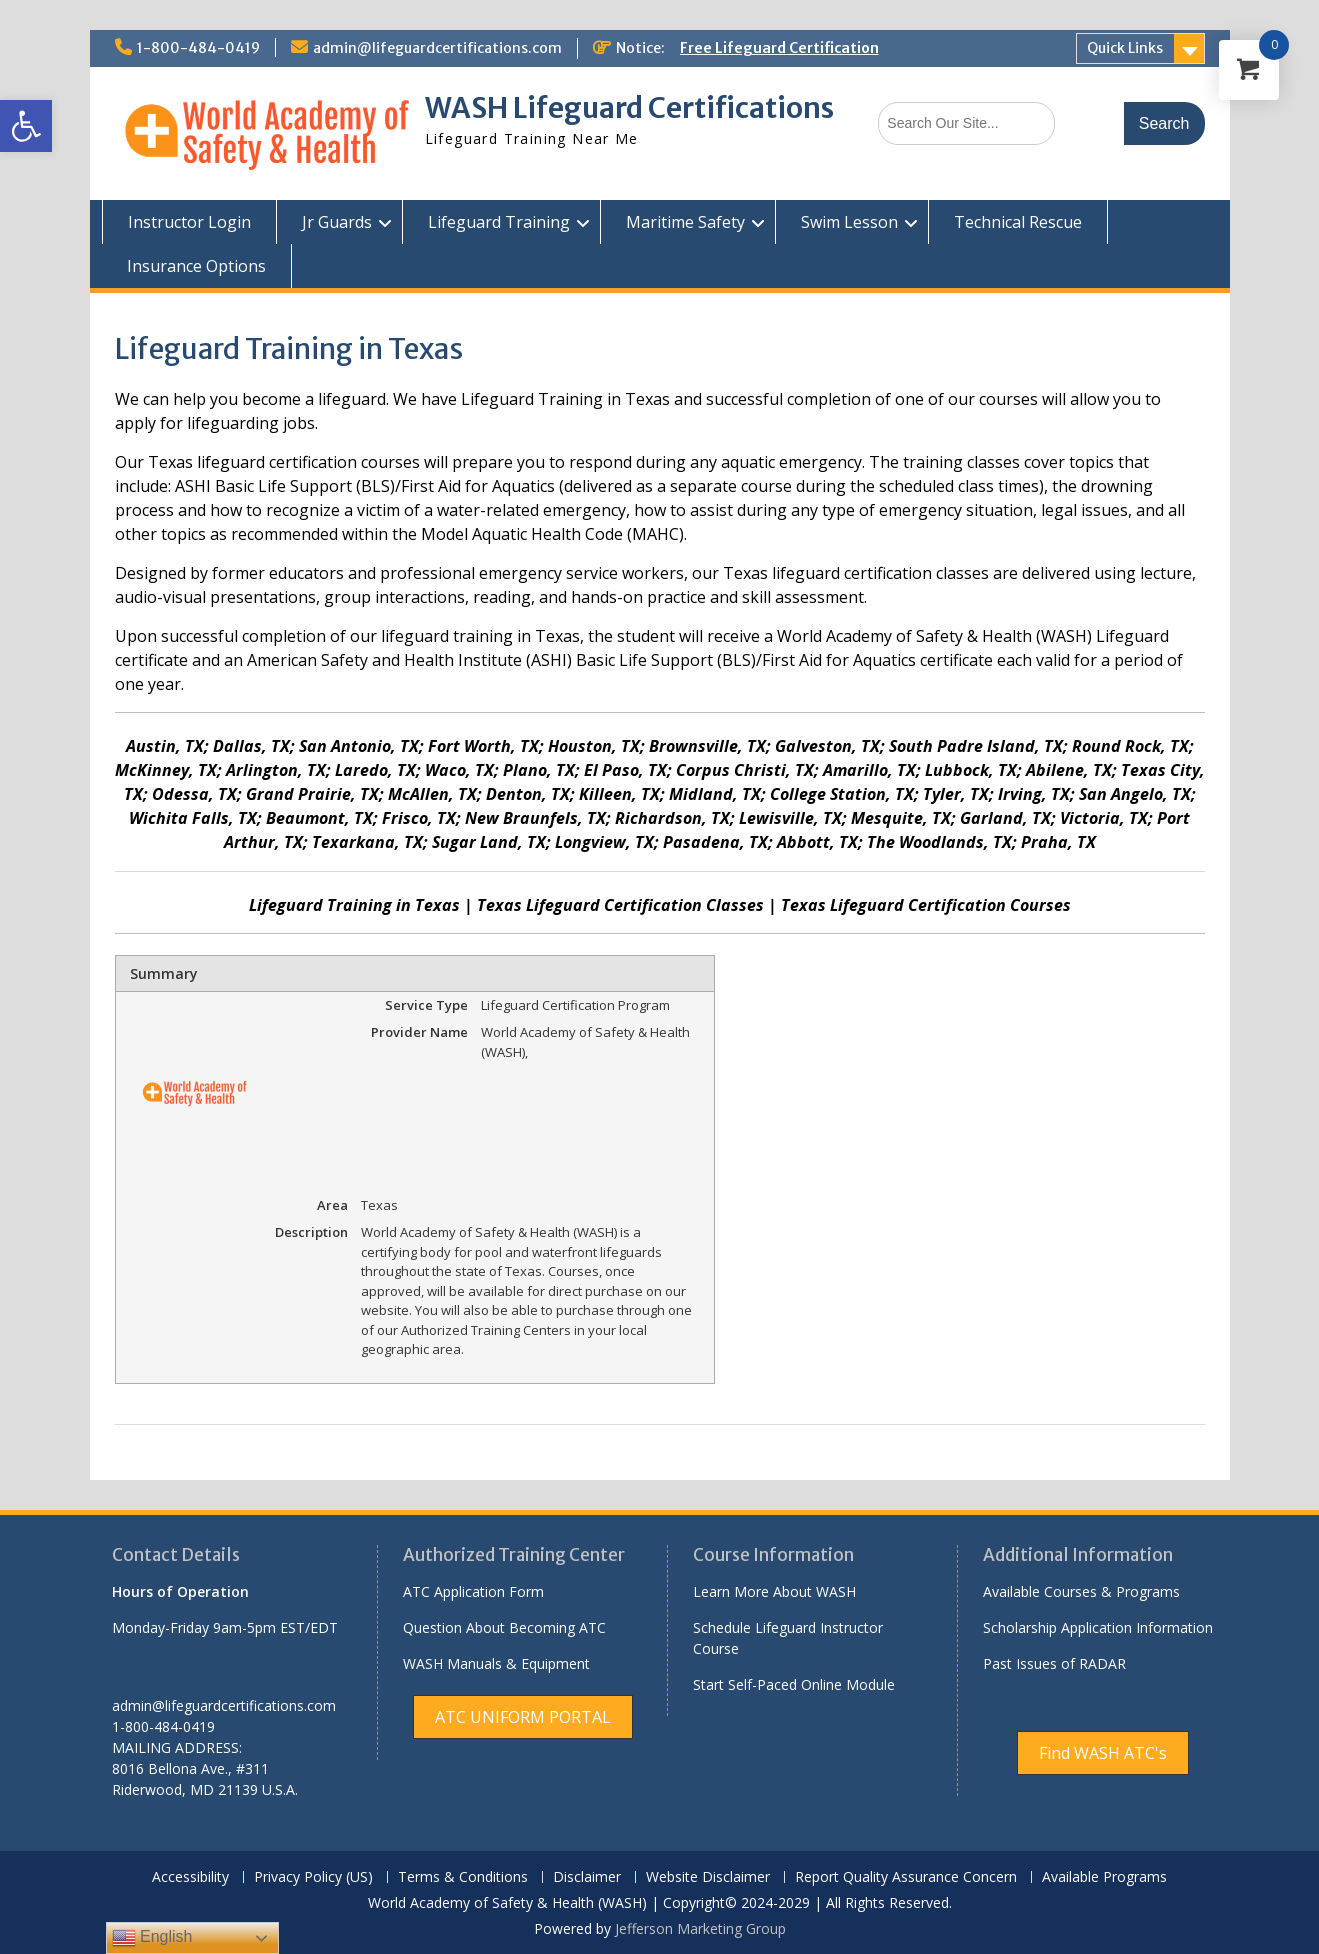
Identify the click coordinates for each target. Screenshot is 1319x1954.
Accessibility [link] (190, 1877)
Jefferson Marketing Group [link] (700, 1928)
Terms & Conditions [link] (463, 1877)
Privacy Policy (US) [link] (313, 1877)
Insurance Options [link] (196, 266)
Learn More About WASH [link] (774, 1591)
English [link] (152, 1938)
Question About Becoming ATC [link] (504, 1627)
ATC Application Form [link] (473, 1591)
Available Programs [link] (1104, 1877)
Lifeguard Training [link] (499, 222)
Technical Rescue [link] (1018, 222)
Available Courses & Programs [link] (1081, 1591)
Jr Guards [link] (337, 222)
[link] (26, 126)
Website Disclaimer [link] (708, 1877)
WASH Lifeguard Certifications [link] (629, 108)
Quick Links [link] (1125, 48)
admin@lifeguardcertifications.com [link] (437, 48)
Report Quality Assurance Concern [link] (906, 1877)
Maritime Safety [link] (685, 222)
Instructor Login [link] (189, 222)
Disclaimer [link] (587, 1877)
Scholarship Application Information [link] (1098, 1627)
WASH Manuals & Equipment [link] (496, 1663)
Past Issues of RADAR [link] (1054, 1663)
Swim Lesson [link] (849, 222)
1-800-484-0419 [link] (198, 48)
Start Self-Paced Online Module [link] (794, 1684)
